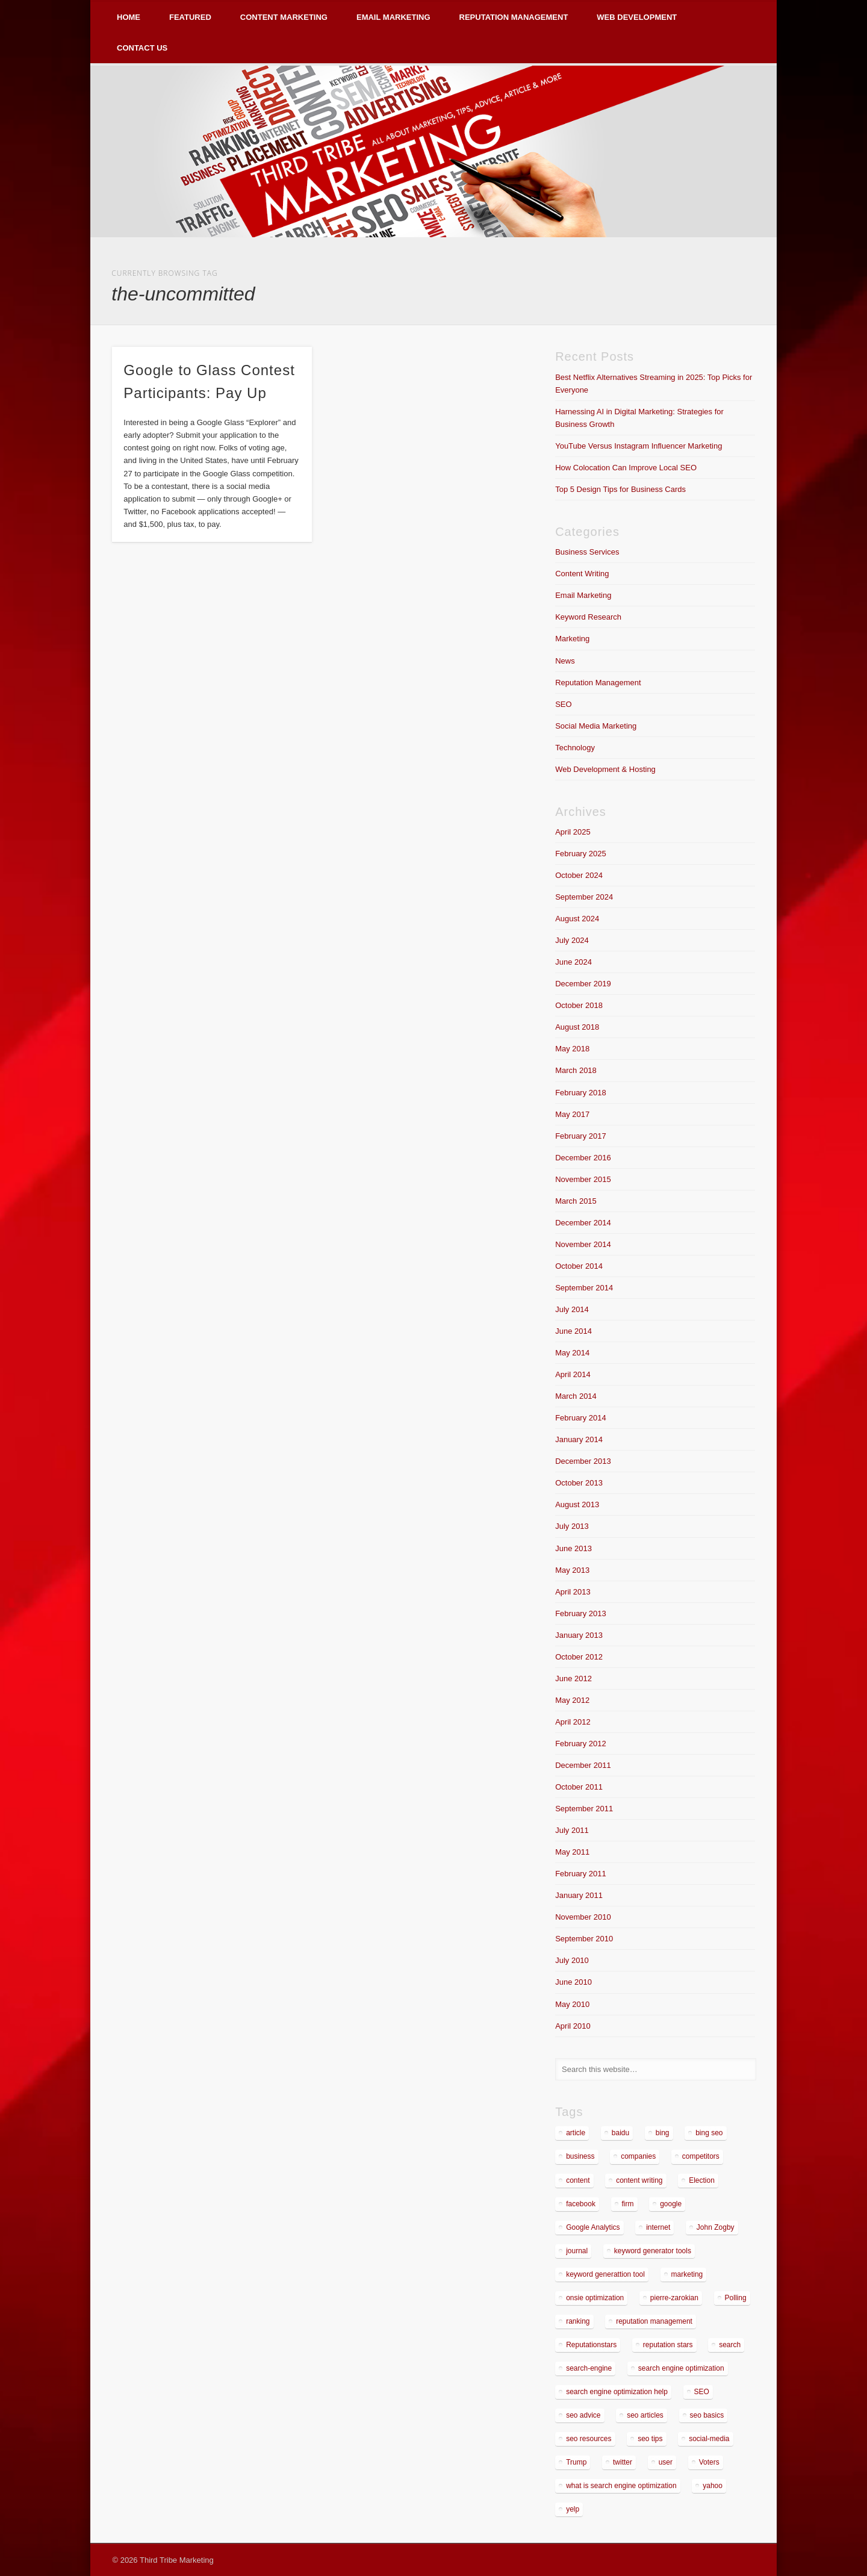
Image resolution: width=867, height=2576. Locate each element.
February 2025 (580, 853)
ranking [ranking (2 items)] (577, 2321)
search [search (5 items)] (730, 2345)
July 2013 (572, 1526)
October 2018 (579, 1005)
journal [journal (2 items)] (577, 2251)
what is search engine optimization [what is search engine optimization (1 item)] (621, 2485)
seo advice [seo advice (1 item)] (583, 2415)
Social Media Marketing (595, 725)
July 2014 (572, 1309)
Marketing (572, 638)
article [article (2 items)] (575, 2133)
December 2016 (583, 1157)
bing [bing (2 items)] (663, 2133)
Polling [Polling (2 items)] (736, 2298)
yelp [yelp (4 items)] (572, 2509)
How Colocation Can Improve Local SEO (626, 467)
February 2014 (580, 1417)
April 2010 (573, 2025)
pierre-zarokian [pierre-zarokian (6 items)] (674, 2298)
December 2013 (583, 1461)
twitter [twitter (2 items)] (622, 2462)
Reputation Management (513, 17)
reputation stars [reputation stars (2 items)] (668, 2345)
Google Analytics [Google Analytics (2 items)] (593, 2227)
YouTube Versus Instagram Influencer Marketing (638, 445)
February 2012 (580, 1743)
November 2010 (583, 1916)
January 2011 (579, 1895)
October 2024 (579, 875)
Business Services (587, 551)
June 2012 (573, 1678)
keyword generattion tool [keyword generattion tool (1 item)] (605, 2274)
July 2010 (572, 1960)
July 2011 (572, 1830)
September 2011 (584, 1808)
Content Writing (582, 573)
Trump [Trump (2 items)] (576, 2462)
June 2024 (573, 961)
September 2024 (584, 896)
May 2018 (572, 1048)
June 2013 (573, 1548)
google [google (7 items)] (671, 2204)
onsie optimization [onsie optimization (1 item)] (595, 2298)
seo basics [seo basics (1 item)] (707, 2415)
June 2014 (573, 1331)
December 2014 (583, 1222)
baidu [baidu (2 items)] (620, 2133)
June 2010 (573, 1981)
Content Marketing (284, 17)
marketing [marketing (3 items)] (687, 2274)
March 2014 (576, 1396)
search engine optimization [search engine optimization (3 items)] (681, 2368)
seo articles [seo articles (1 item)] (645, 2415)
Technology (575, 747)
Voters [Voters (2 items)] (709, 2462)
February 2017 (580, 1135)
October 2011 (579, 1786)
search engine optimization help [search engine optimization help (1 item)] (617, 2392)
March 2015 (576, 1201)
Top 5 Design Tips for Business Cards (620, 489)
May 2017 (572, 1114)
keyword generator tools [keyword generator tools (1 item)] (652, 2251)
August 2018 (577, 1026)
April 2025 (573, 831)
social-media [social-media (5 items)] (709, 2438)
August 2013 (577, 1504)
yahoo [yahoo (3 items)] (712, 2485)
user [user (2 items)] (666, 2462)
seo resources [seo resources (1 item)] (588, 2438)
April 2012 (573, 1721)
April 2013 (573, 1591)
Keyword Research (588, 616)
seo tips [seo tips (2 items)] (650, 2438)
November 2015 (583, 1179)
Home (128, 17)
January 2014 (579, 1439)
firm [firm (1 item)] (628, 2204)
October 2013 (579, 1482)
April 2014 (573, 1374)
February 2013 (580, 1613)
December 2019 (583, 983)
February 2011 (580, 1873)
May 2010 (572, 2004)
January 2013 (579, 1635)
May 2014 (572, 1352)
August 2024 (577, 918)
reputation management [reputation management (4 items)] (654, 2321)
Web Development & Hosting (605, 769)
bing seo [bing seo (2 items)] (708, 2133)
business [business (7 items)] (580, 2156)
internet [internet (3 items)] (658, 2227)
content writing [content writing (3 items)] (639, 2180)
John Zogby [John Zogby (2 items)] (716, 2227)
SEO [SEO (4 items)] (701, 2392)
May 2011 (572, 1851)
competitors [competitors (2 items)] (700, 2156)
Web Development (637, 17)
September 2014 (584, 1287)
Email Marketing (393, 17)
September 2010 (584, 1938)
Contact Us (142, 47)
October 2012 (579, 1656)
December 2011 (583, 1765)
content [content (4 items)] (577, 2180)
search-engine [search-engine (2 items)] (589, 2368)
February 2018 (580, 1092)
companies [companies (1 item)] (638, 2156)
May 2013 (572, 1570)
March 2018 (576, 1070)
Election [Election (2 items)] (702, 2180)
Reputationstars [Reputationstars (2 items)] (591, 2345)
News (565, 660)
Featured (190, 17)
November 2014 (583, 1244)
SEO (563, 704)
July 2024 (572, 940)
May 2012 (572, 1700)
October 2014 (579, 1266)
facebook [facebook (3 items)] (580, 2204)
